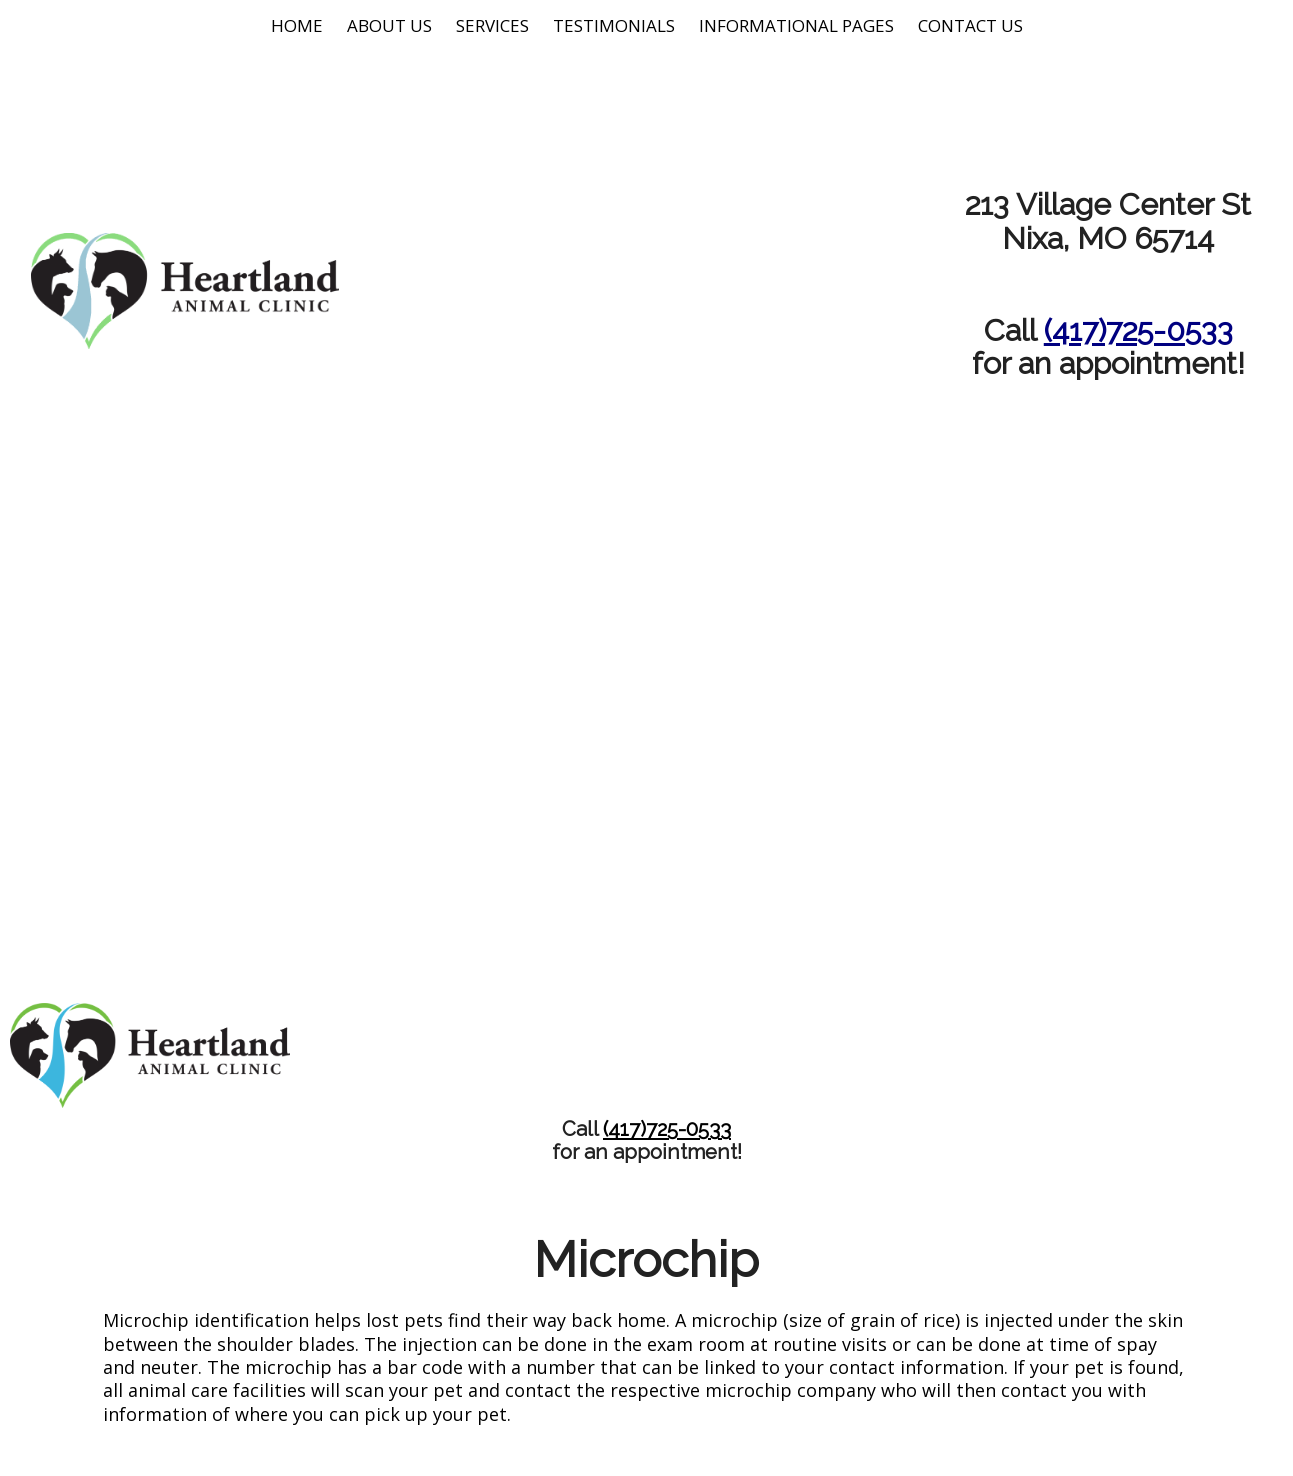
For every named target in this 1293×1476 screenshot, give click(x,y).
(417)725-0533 (1138, 330)
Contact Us (970, 25)
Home (297, 25)
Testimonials (614, 25)
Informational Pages (796, 25)
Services (492, 25)
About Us (389, 25)
